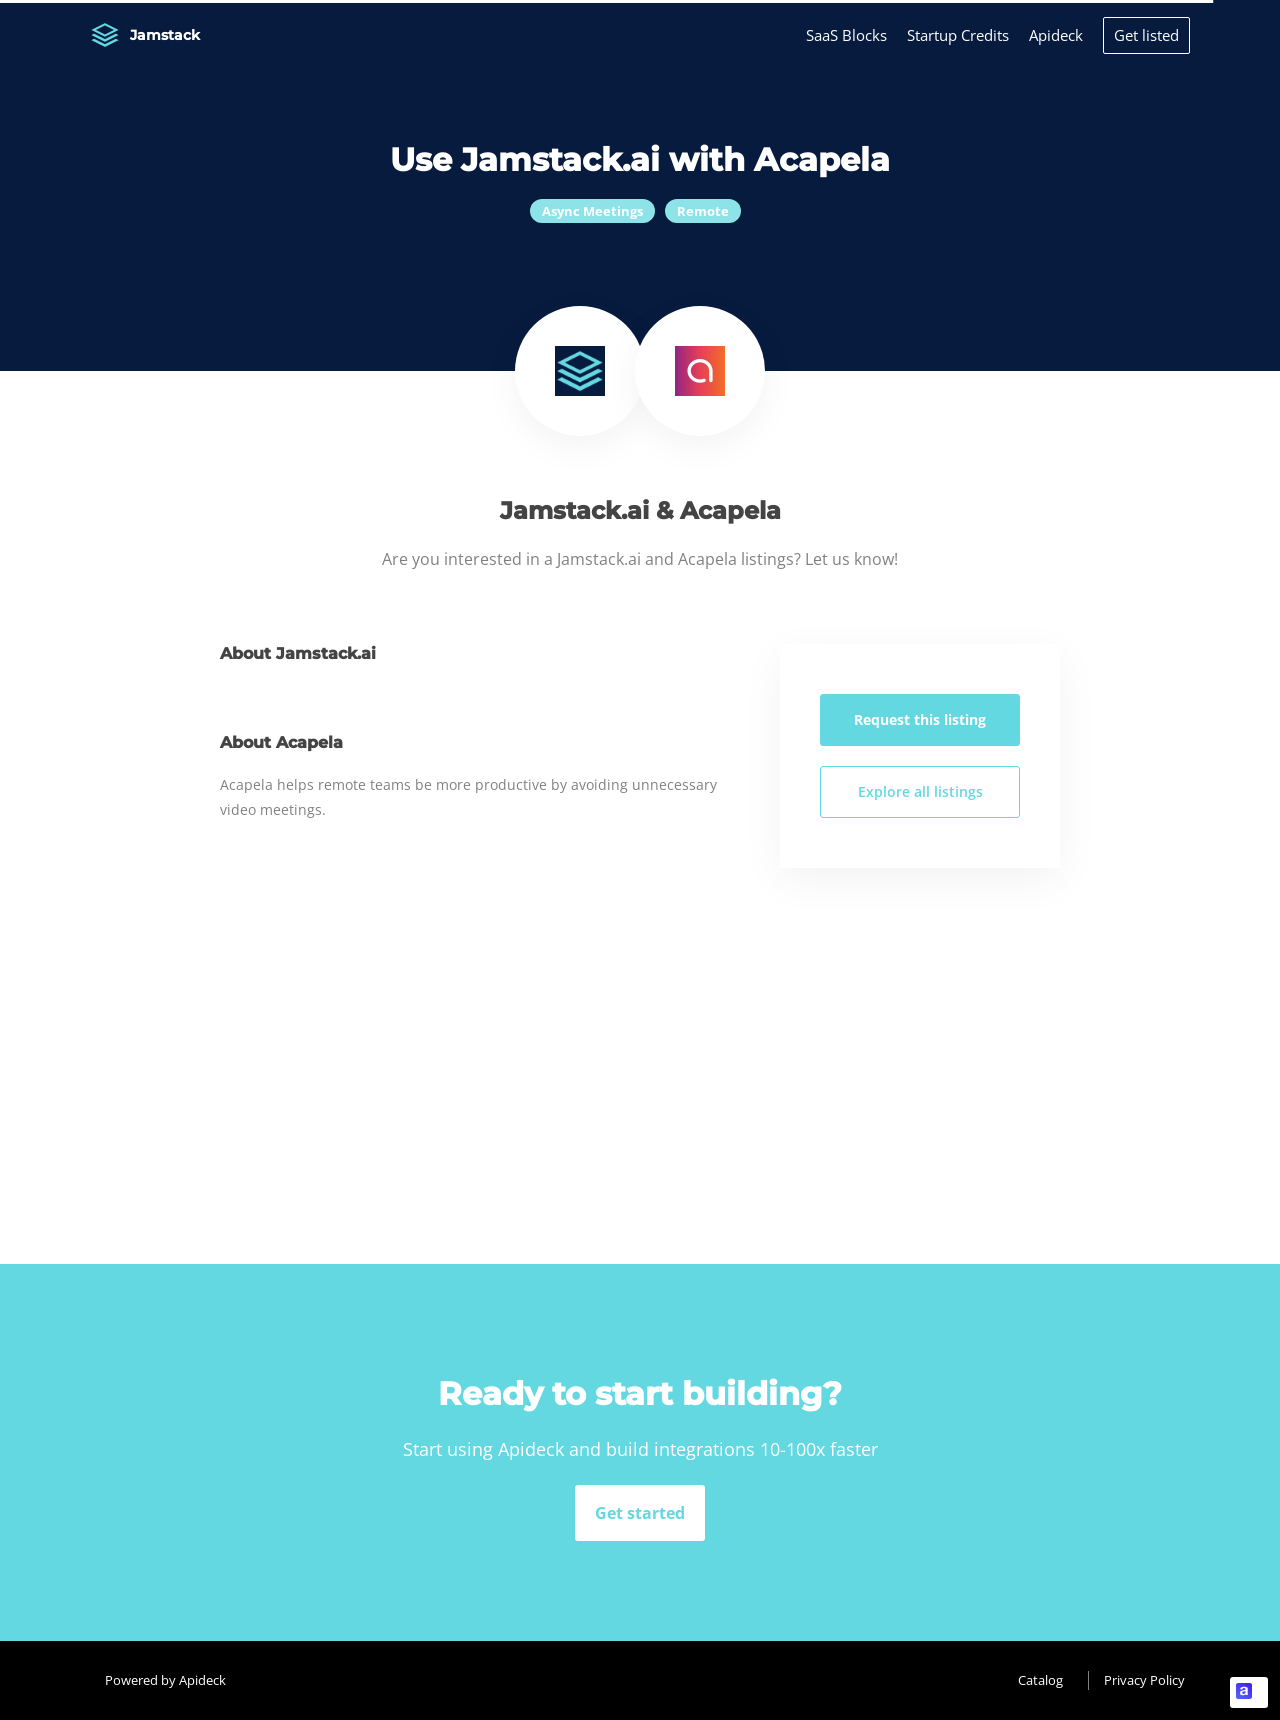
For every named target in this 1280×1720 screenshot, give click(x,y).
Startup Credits (958, 35)
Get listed (1146, 35)
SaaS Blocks (846, 35)
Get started (640, 1513)
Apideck (1056, 35)
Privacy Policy (1144, 1680)
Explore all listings (920, 791)
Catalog (1040, 1680)
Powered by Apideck (165, 1680)
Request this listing (920, 719)
